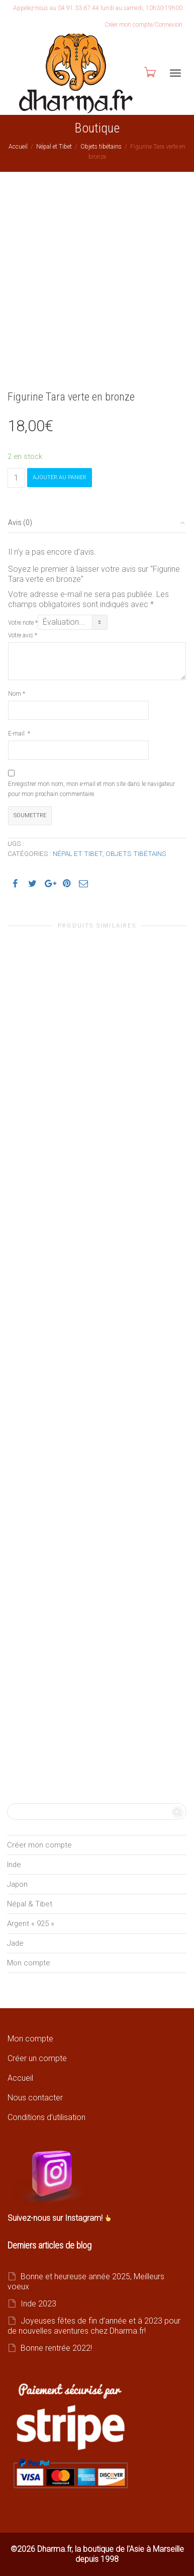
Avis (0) (20, 522)
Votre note (23, 622)
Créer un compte (37, 2058)
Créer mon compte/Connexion (143, 24)
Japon (17, 1884)
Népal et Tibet (54, 146)
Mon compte (28, 1962)
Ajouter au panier (59, 477)
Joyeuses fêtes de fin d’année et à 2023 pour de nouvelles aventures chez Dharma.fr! (94, 2326)
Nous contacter (35, 2097)
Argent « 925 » (30, 1923)
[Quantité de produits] (16, 478)
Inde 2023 (38, 2303)
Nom (16, 693)
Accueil (18, 146)
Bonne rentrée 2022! (56, 2348)
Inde (14, 1864)
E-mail (19, 733)
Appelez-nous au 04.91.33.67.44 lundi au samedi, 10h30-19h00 (97, 8)
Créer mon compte (39, 1845)
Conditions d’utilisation (46, 2117)
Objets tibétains (101, 146)
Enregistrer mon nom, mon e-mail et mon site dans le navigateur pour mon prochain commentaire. (91, 789)
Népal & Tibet (29, 1903)
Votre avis (22, 635)
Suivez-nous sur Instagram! (56, 2218)
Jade (15, 1943)
